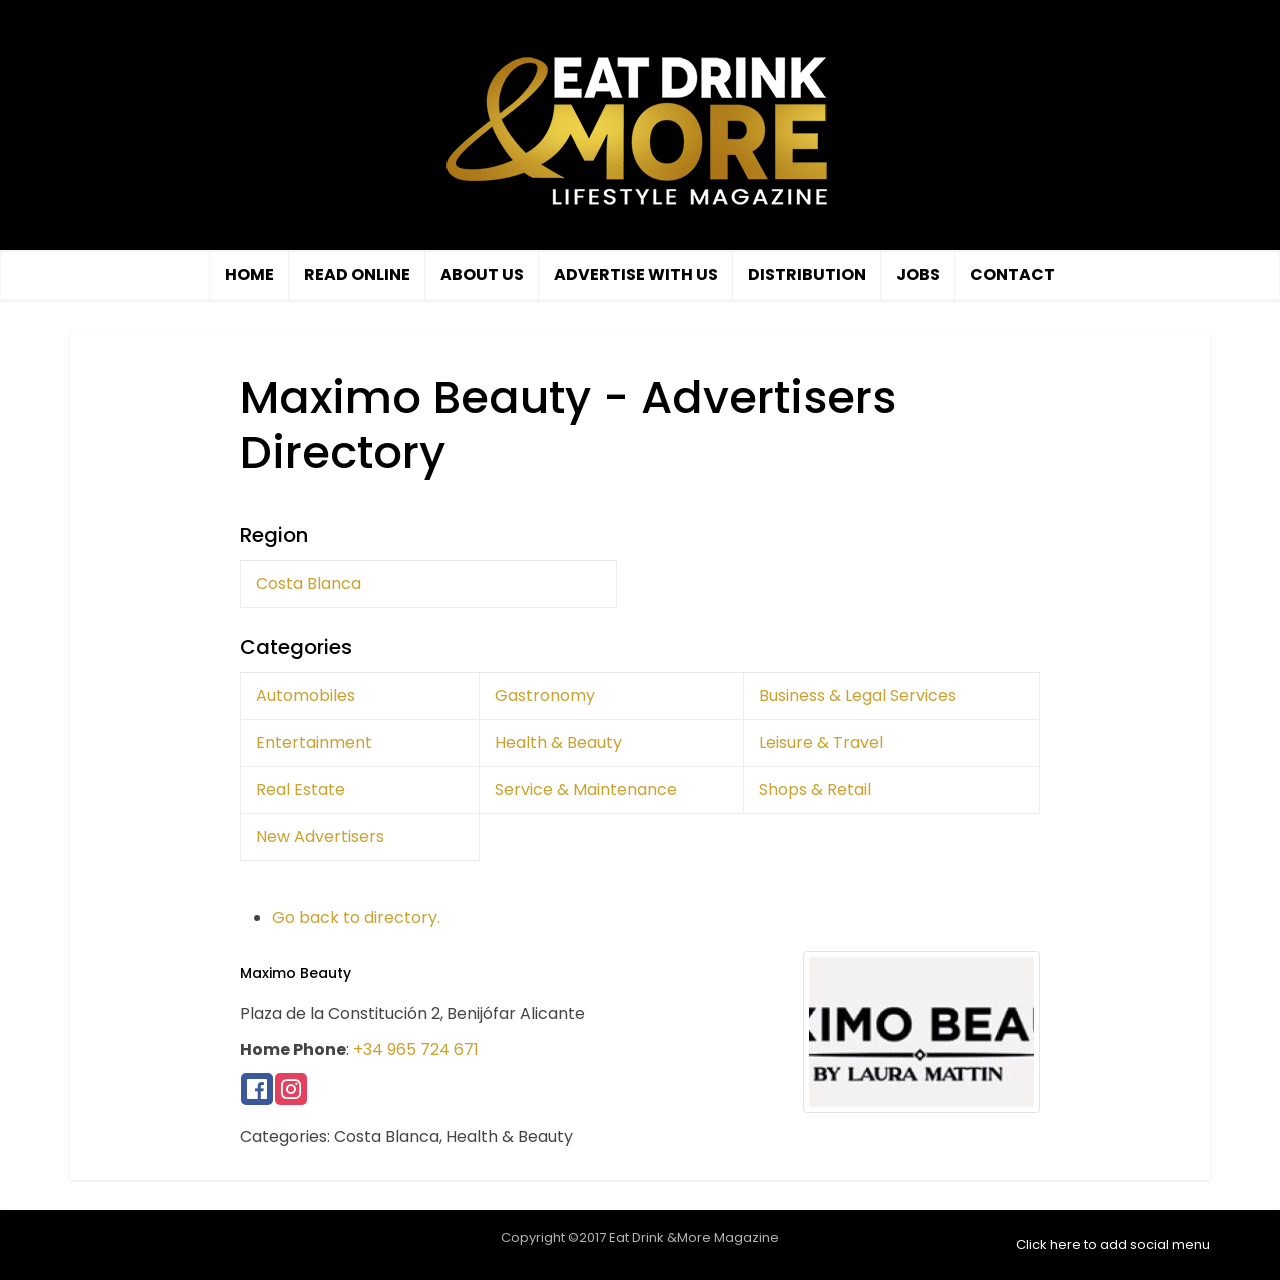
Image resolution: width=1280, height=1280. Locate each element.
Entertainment (314, 742)
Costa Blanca (308, 583)
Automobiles (305, 695)
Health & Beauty (558, 742)
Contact (1012, 274)
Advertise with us (636, 274)
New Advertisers (320, 836)
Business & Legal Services (857, 695)
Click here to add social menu (1113, 1244)
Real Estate (300, 789)
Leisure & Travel (821, 742)
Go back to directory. (356, 917)
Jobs (918, 274)
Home (249, 274)
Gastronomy (545, 695)
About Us (482, 274)
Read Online (357, 274)
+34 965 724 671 (416, 1049)
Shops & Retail (815, 789)
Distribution (807, 274)
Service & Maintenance (586, 789)
